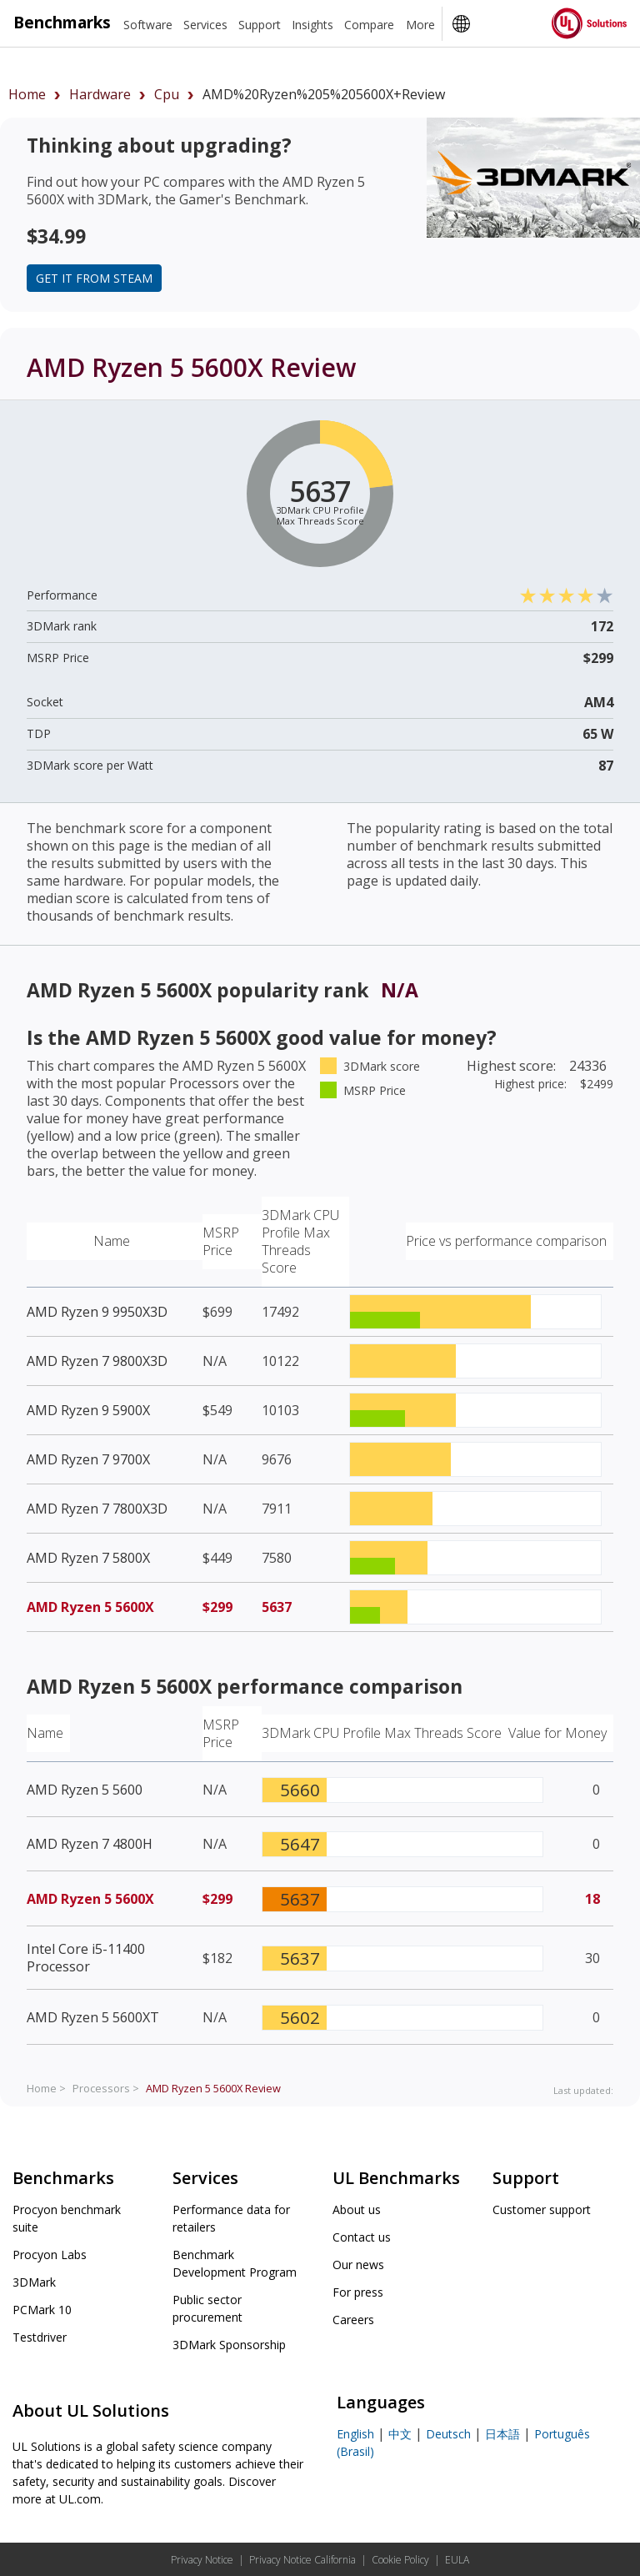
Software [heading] (147, 25)
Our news (358, 2264)
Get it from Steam (94, 278)
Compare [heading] (369, 25)
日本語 (502, 2434)
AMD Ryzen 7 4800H (89, 1844)
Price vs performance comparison (506, 1241)
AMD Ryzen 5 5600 (84, 1789)
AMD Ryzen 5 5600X (90, 1607)
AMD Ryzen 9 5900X (88, 1410)
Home (27, 94)
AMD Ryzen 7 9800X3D (97, 1361)
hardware (100, 94)
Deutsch (448, 2434)
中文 (400, 2434)
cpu (166, 94)
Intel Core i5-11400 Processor (86, 1958)
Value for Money (557, 1733)
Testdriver (39, 2337)
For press (357, 2292)
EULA (457, 2560)
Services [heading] (205, 25)
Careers (353, 2319)
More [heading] (420, 25)
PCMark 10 (42, 2309)
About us (356, 2209)
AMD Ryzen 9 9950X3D (97, 1312)
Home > (46, 2088)
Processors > (105, 2088)
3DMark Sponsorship (229, 2345)
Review (213, 2088)
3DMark (34, 2282)
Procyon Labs (49, 2254)
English (355, 2434)
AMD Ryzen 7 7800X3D (97, 1508)
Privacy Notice (202, 2560)
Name (111, 1241)
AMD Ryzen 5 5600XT (93, 2017)
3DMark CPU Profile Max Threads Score (300, 1241)
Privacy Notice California (302, 2560)
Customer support (541, 2209)
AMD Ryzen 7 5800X (88, 1558)
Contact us (361, 2237)
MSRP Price (220, 1241)
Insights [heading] (312, 25)
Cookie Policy (400, 2560)
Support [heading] (259, 25)
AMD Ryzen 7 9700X (88, 1459)
